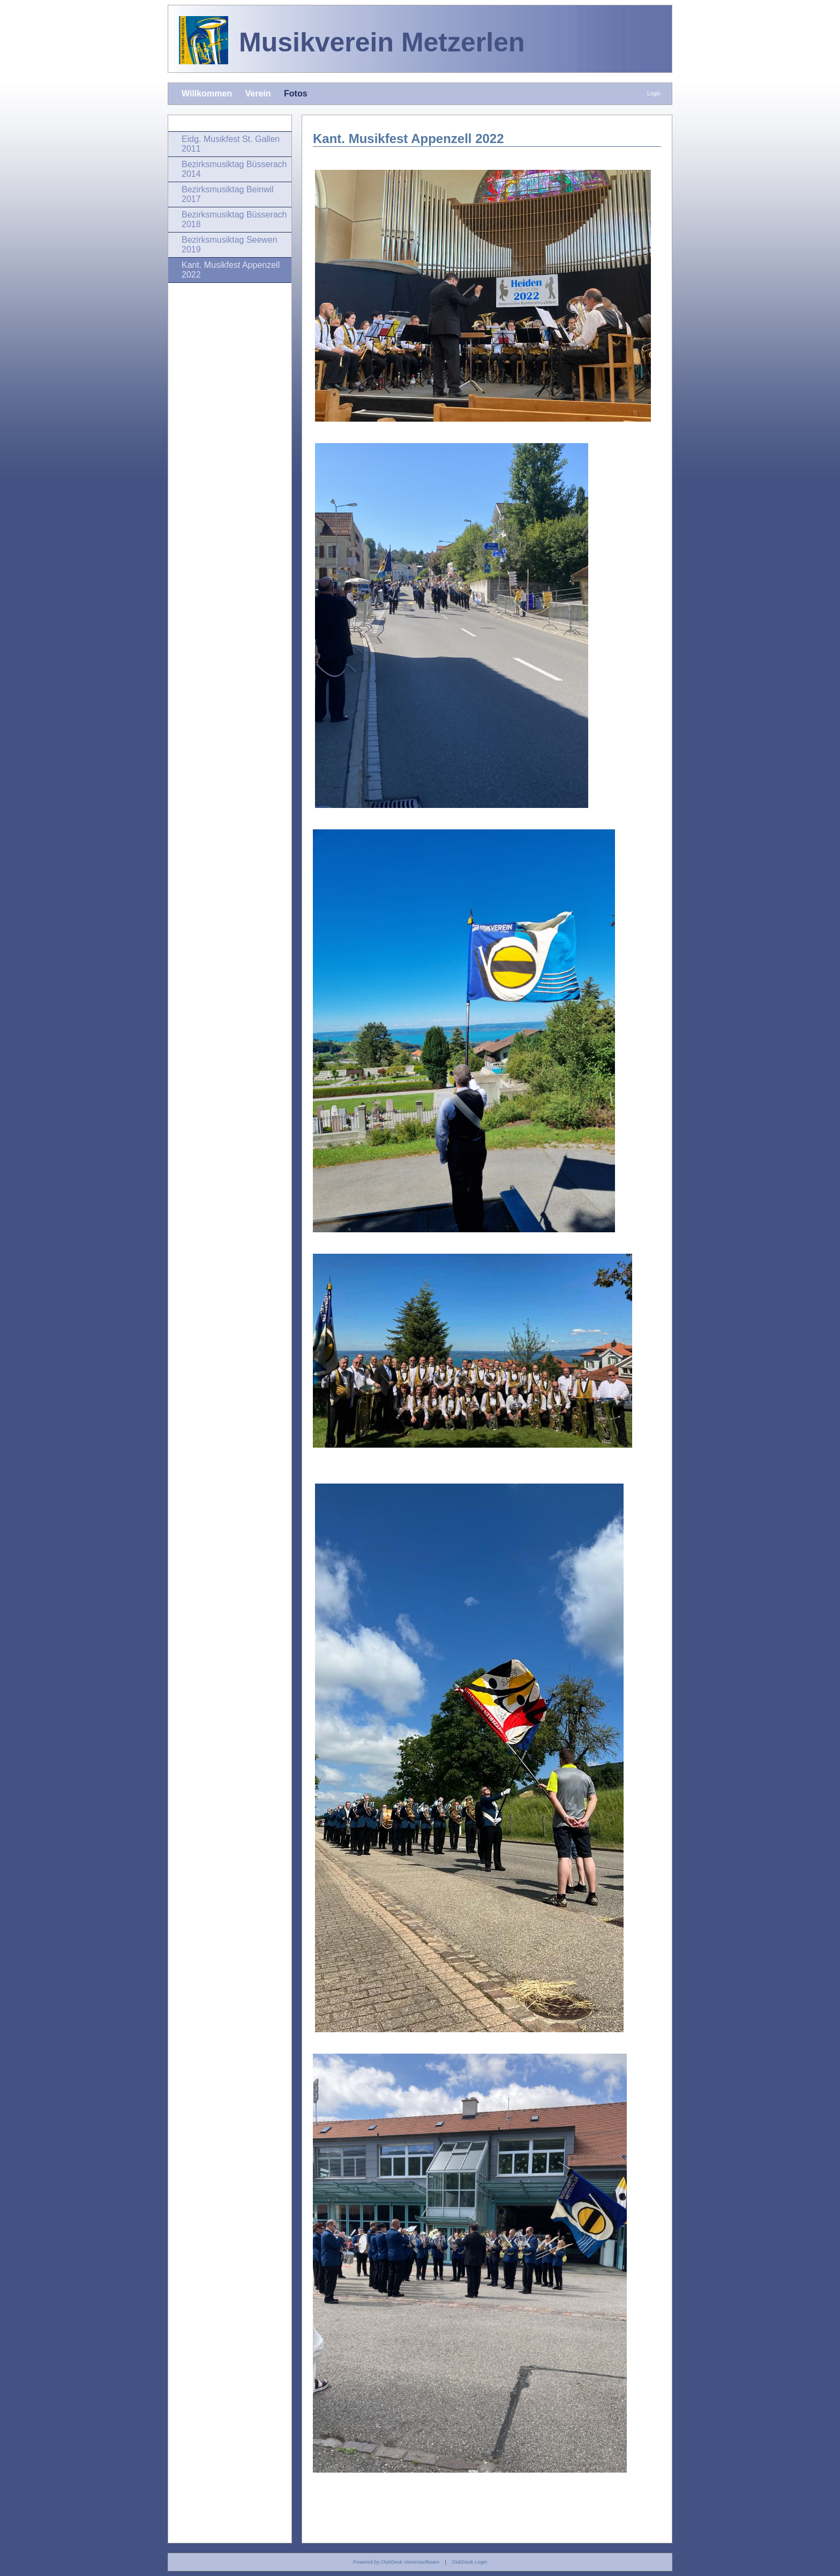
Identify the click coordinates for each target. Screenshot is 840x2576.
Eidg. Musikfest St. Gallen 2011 (231, 143)
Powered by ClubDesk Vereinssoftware (396, 2562)
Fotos (296, 93)
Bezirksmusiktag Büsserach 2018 (234, 219)
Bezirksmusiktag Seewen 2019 (230, 244)
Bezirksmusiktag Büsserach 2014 (234, 169)
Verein (258, 93)
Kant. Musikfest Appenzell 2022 (231, 269)
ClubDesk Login (469, 2562)
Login (654, 93)
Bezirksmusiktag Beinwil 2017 (228, 194)
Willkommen (207, 93)
